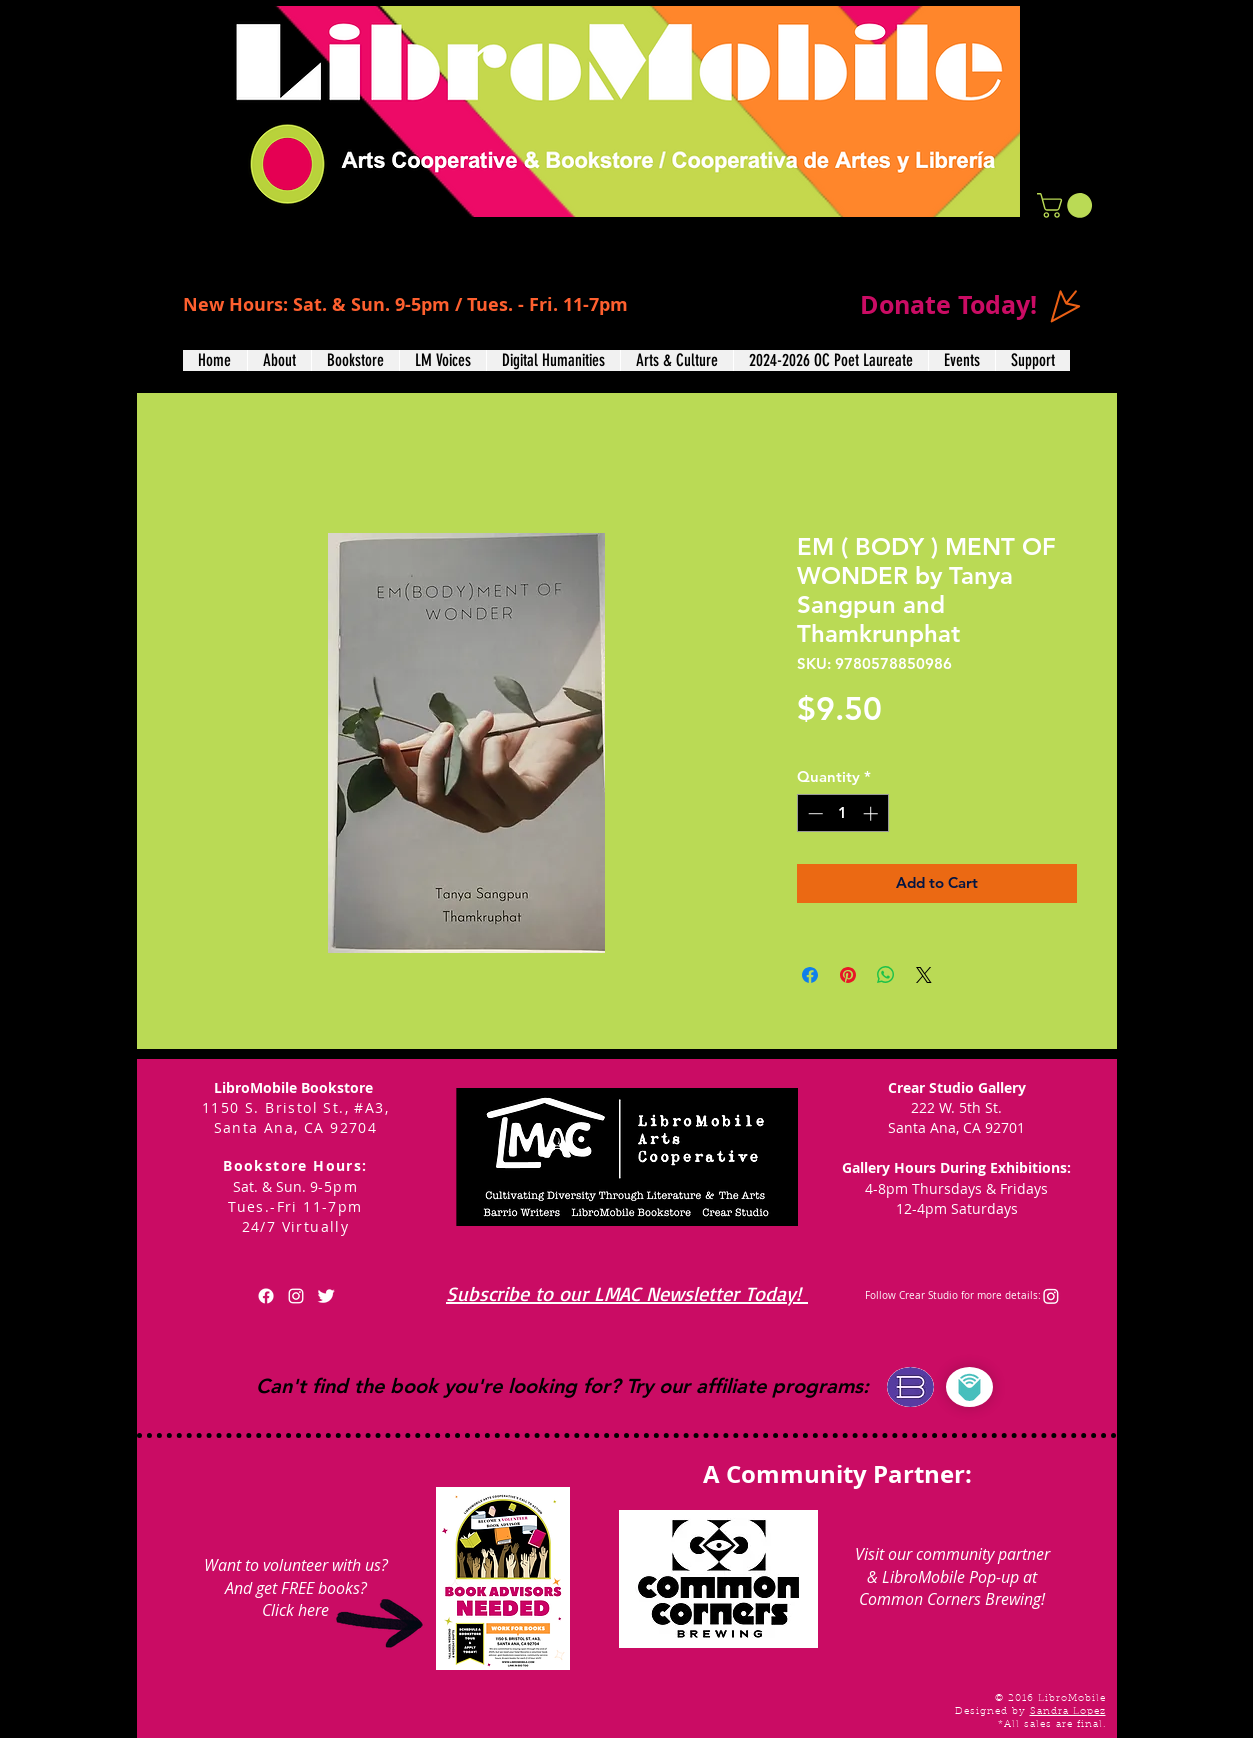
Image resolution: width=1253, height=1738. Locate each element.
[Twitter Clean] (326, 1296)
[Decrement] (813, 813)
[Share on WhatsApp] (886, 975)
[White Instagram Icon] (296, 1296)
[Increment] (872, 813)
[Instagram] (1051, 1296)
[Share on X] (924, 975)
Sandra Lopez (1068, 1712)
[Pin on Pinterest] (848, 975)
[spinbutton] (842, 813)
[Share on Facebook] (810, 975)
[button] (1067, 205)
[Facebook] (266, 1296)
